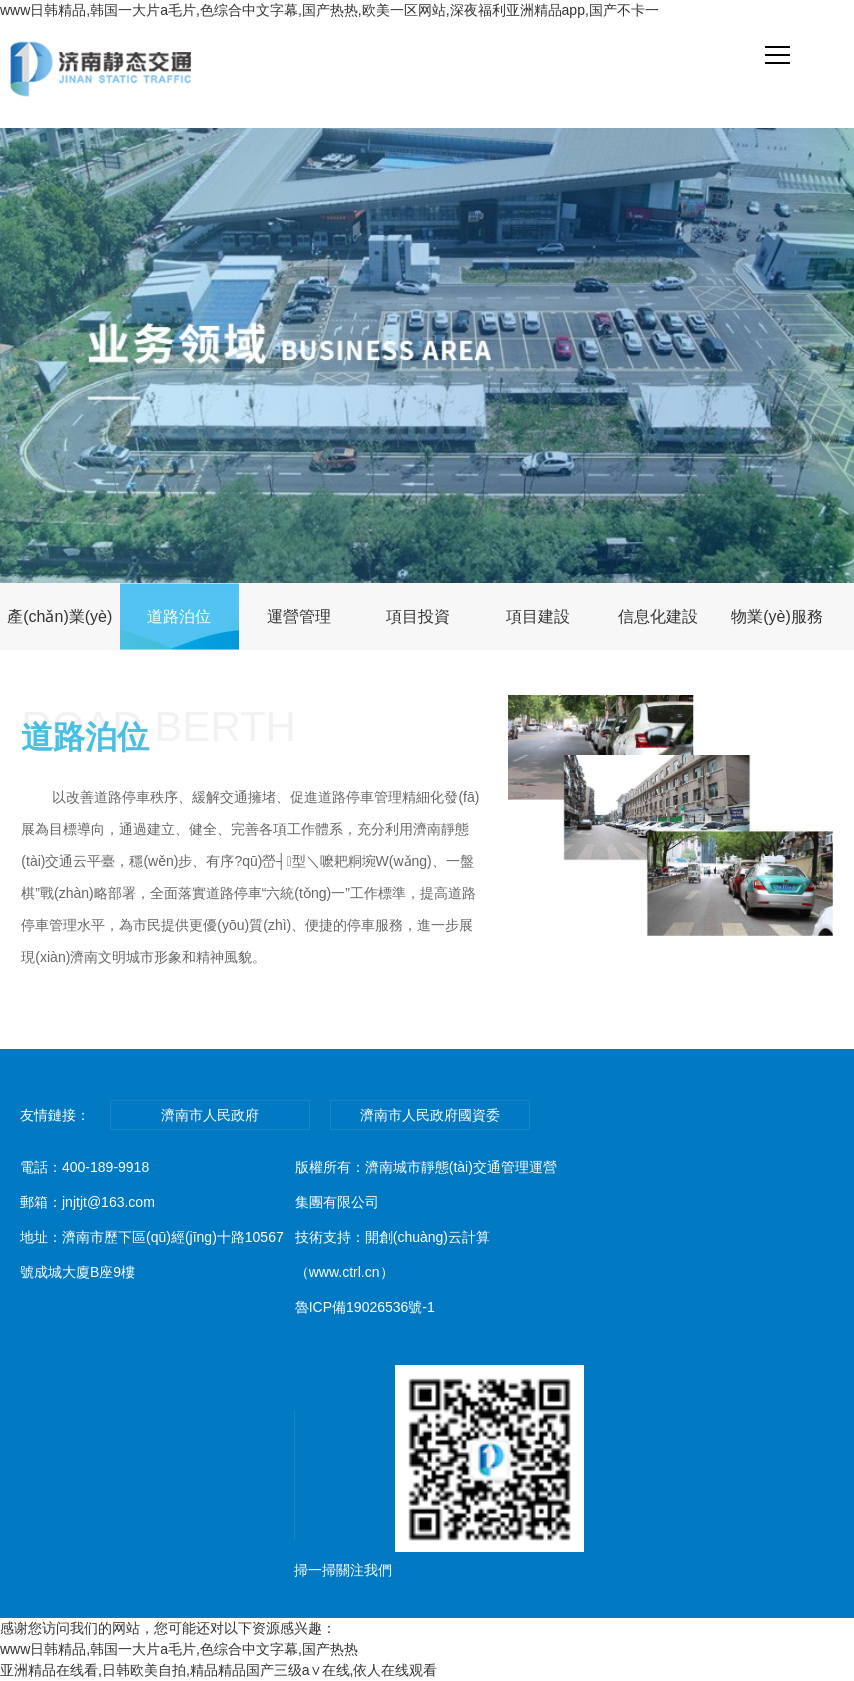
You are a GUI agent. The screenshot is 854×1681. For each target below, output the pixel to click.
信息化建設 (658, 616)
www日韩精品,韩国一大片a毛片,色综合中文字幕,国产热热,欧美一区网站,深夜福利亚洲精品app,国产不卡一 (329, 10)
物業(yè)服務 (777, 616)
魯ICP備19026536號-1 (365, 1307)
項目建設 (538, 616)
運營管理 (299, 616)
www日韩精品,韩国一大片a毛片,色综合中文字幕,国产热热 (179, 1649)
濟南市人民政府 (210, 1115)
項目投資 (418, 616)
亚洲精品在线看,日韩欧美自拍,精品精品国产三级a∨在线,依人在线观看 (218, 1670)
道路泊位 (179, 616)
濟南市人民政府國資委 (430, 1115)
